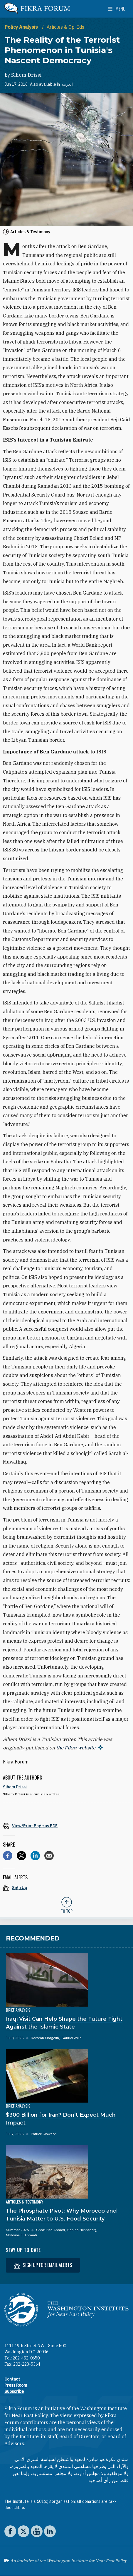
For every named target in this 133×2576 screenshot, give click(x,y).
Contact (12, 2379)
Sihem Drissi (26, 75)
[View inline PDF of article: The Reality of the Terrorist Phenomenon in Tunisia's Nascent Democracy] (66, 1825)
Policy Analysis (22, 27)
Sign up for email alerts (43, 2265)
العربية (67, 84)
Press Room (15, 2385)
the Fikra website (75, 1748)
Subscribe (14, 2391)
